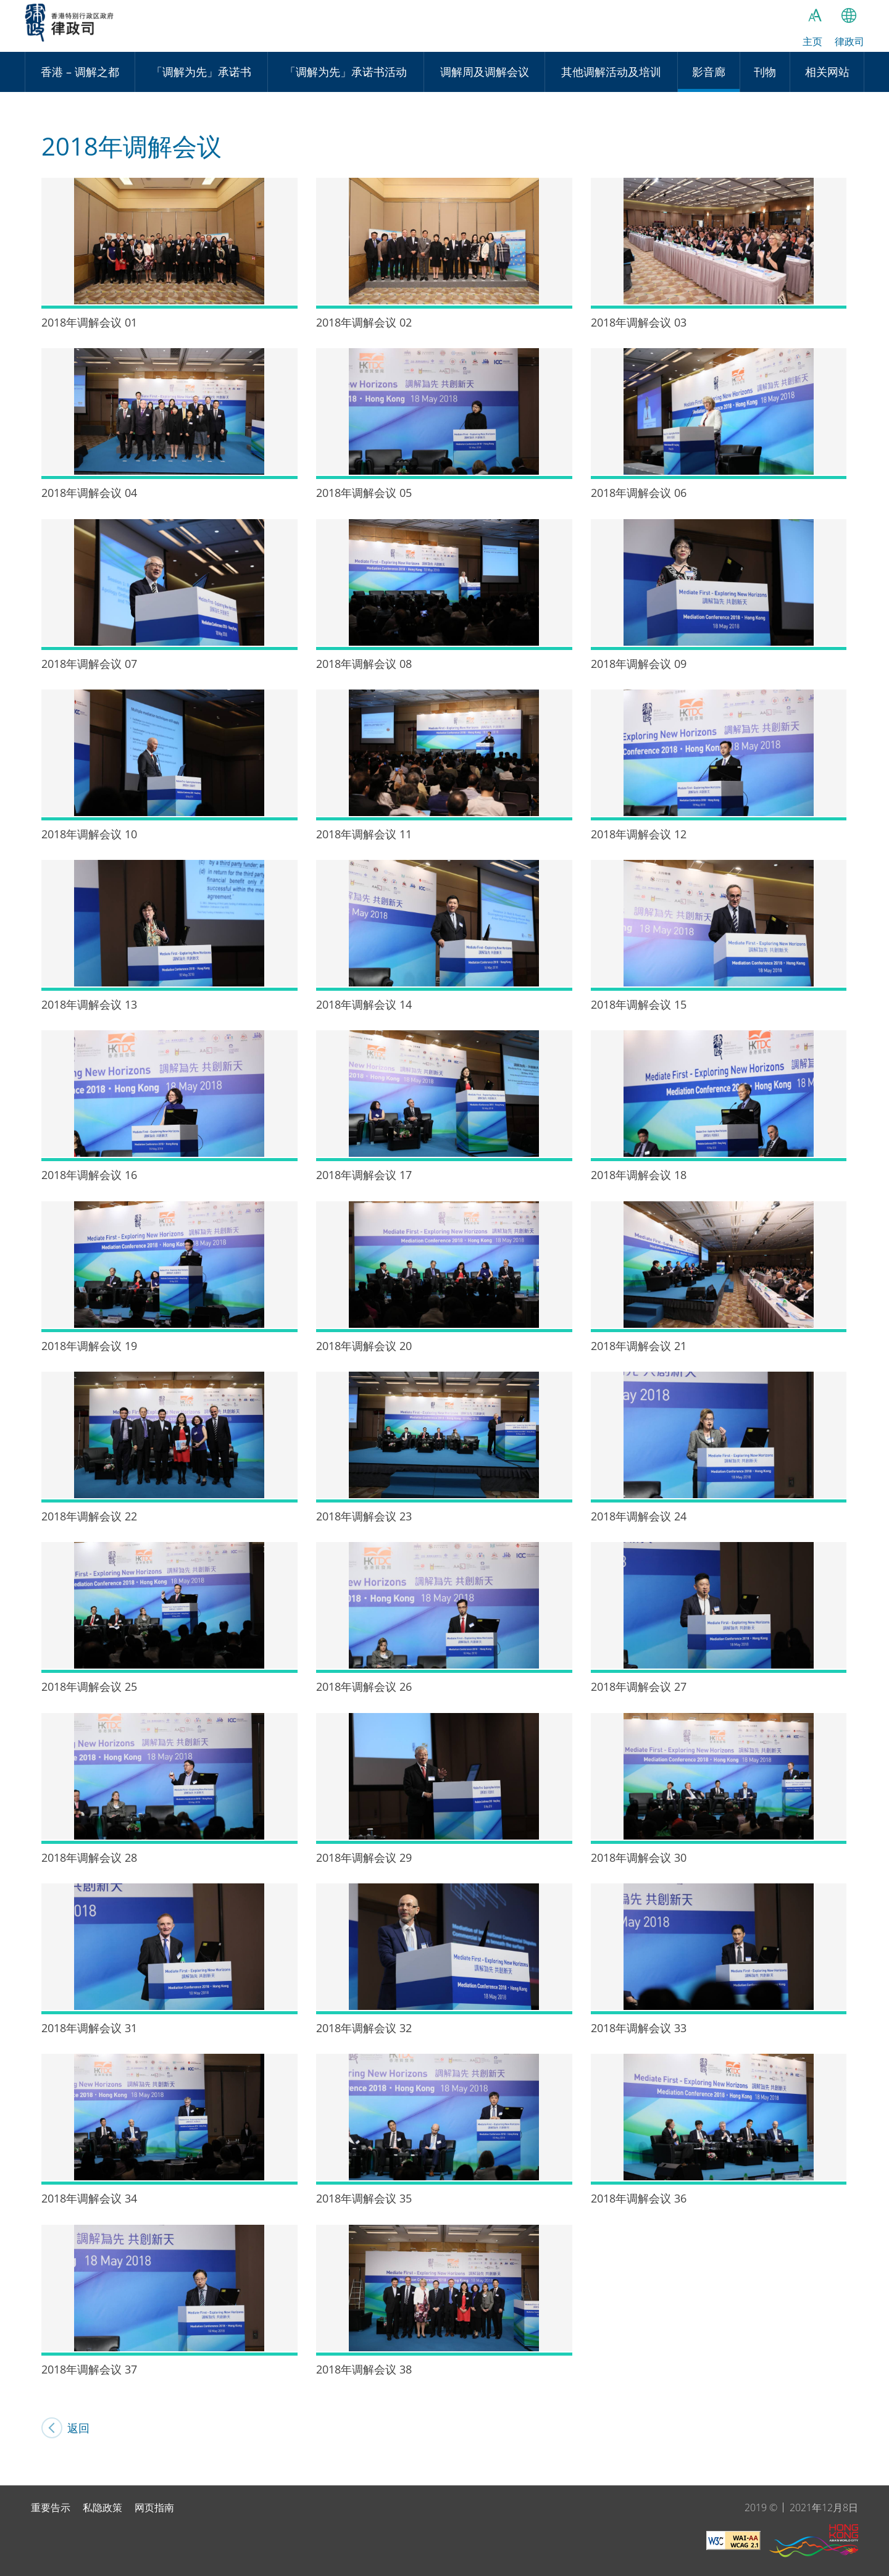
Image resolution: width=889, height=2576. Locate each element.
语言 (849, 15)
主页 (812, 41)
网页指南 (154, 2507)
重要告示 (50, 2507)
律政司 (81, 27)
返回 (86, 2427)
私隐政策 (102, 2507)
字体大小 (815, 15)
